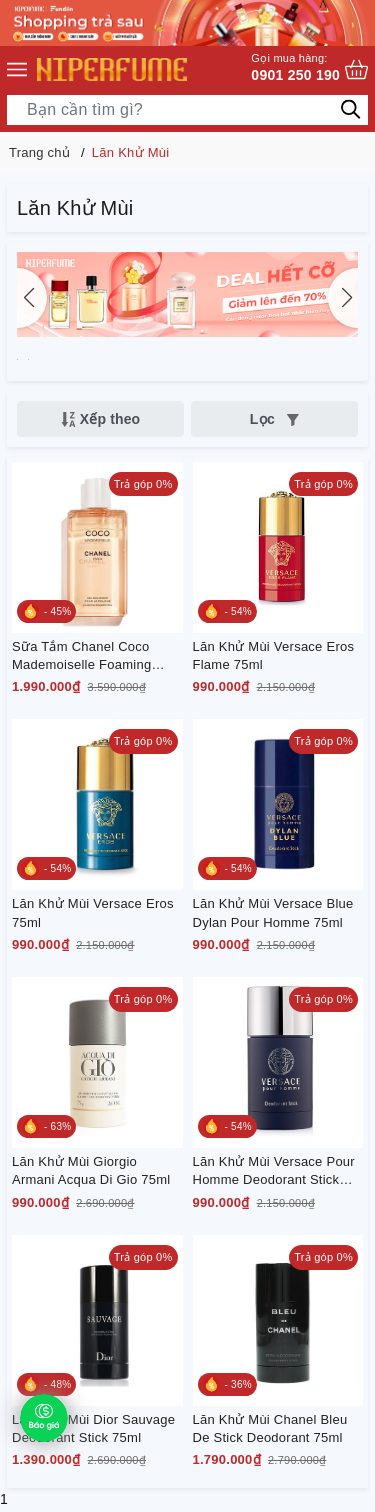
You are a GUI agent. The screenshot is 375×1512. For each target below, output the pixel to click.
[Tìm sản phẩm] (187, 110)
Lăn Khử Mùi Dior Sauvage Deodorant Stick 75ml (93, 1428)
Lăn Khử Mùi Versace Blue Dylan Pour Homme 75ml (273, 912)
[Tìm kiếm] (350, 108)
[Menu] (17, 70)
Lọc (274, 419)
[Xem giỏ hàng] (356, 69)
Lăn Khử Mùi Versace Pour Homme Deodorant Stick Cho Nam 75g (274, 1171)
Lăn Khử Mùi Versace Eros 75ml (93, 912)
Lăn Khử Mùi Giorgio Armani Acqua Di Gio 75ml (91, 1170)
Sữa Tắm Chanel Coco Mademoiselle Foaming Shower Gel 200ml (81, 656)
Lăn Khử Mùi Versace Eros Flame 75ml (274, 655)
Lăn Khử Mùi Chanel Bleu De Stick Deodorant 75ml (270, 1428)
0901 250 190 (295, 66)
